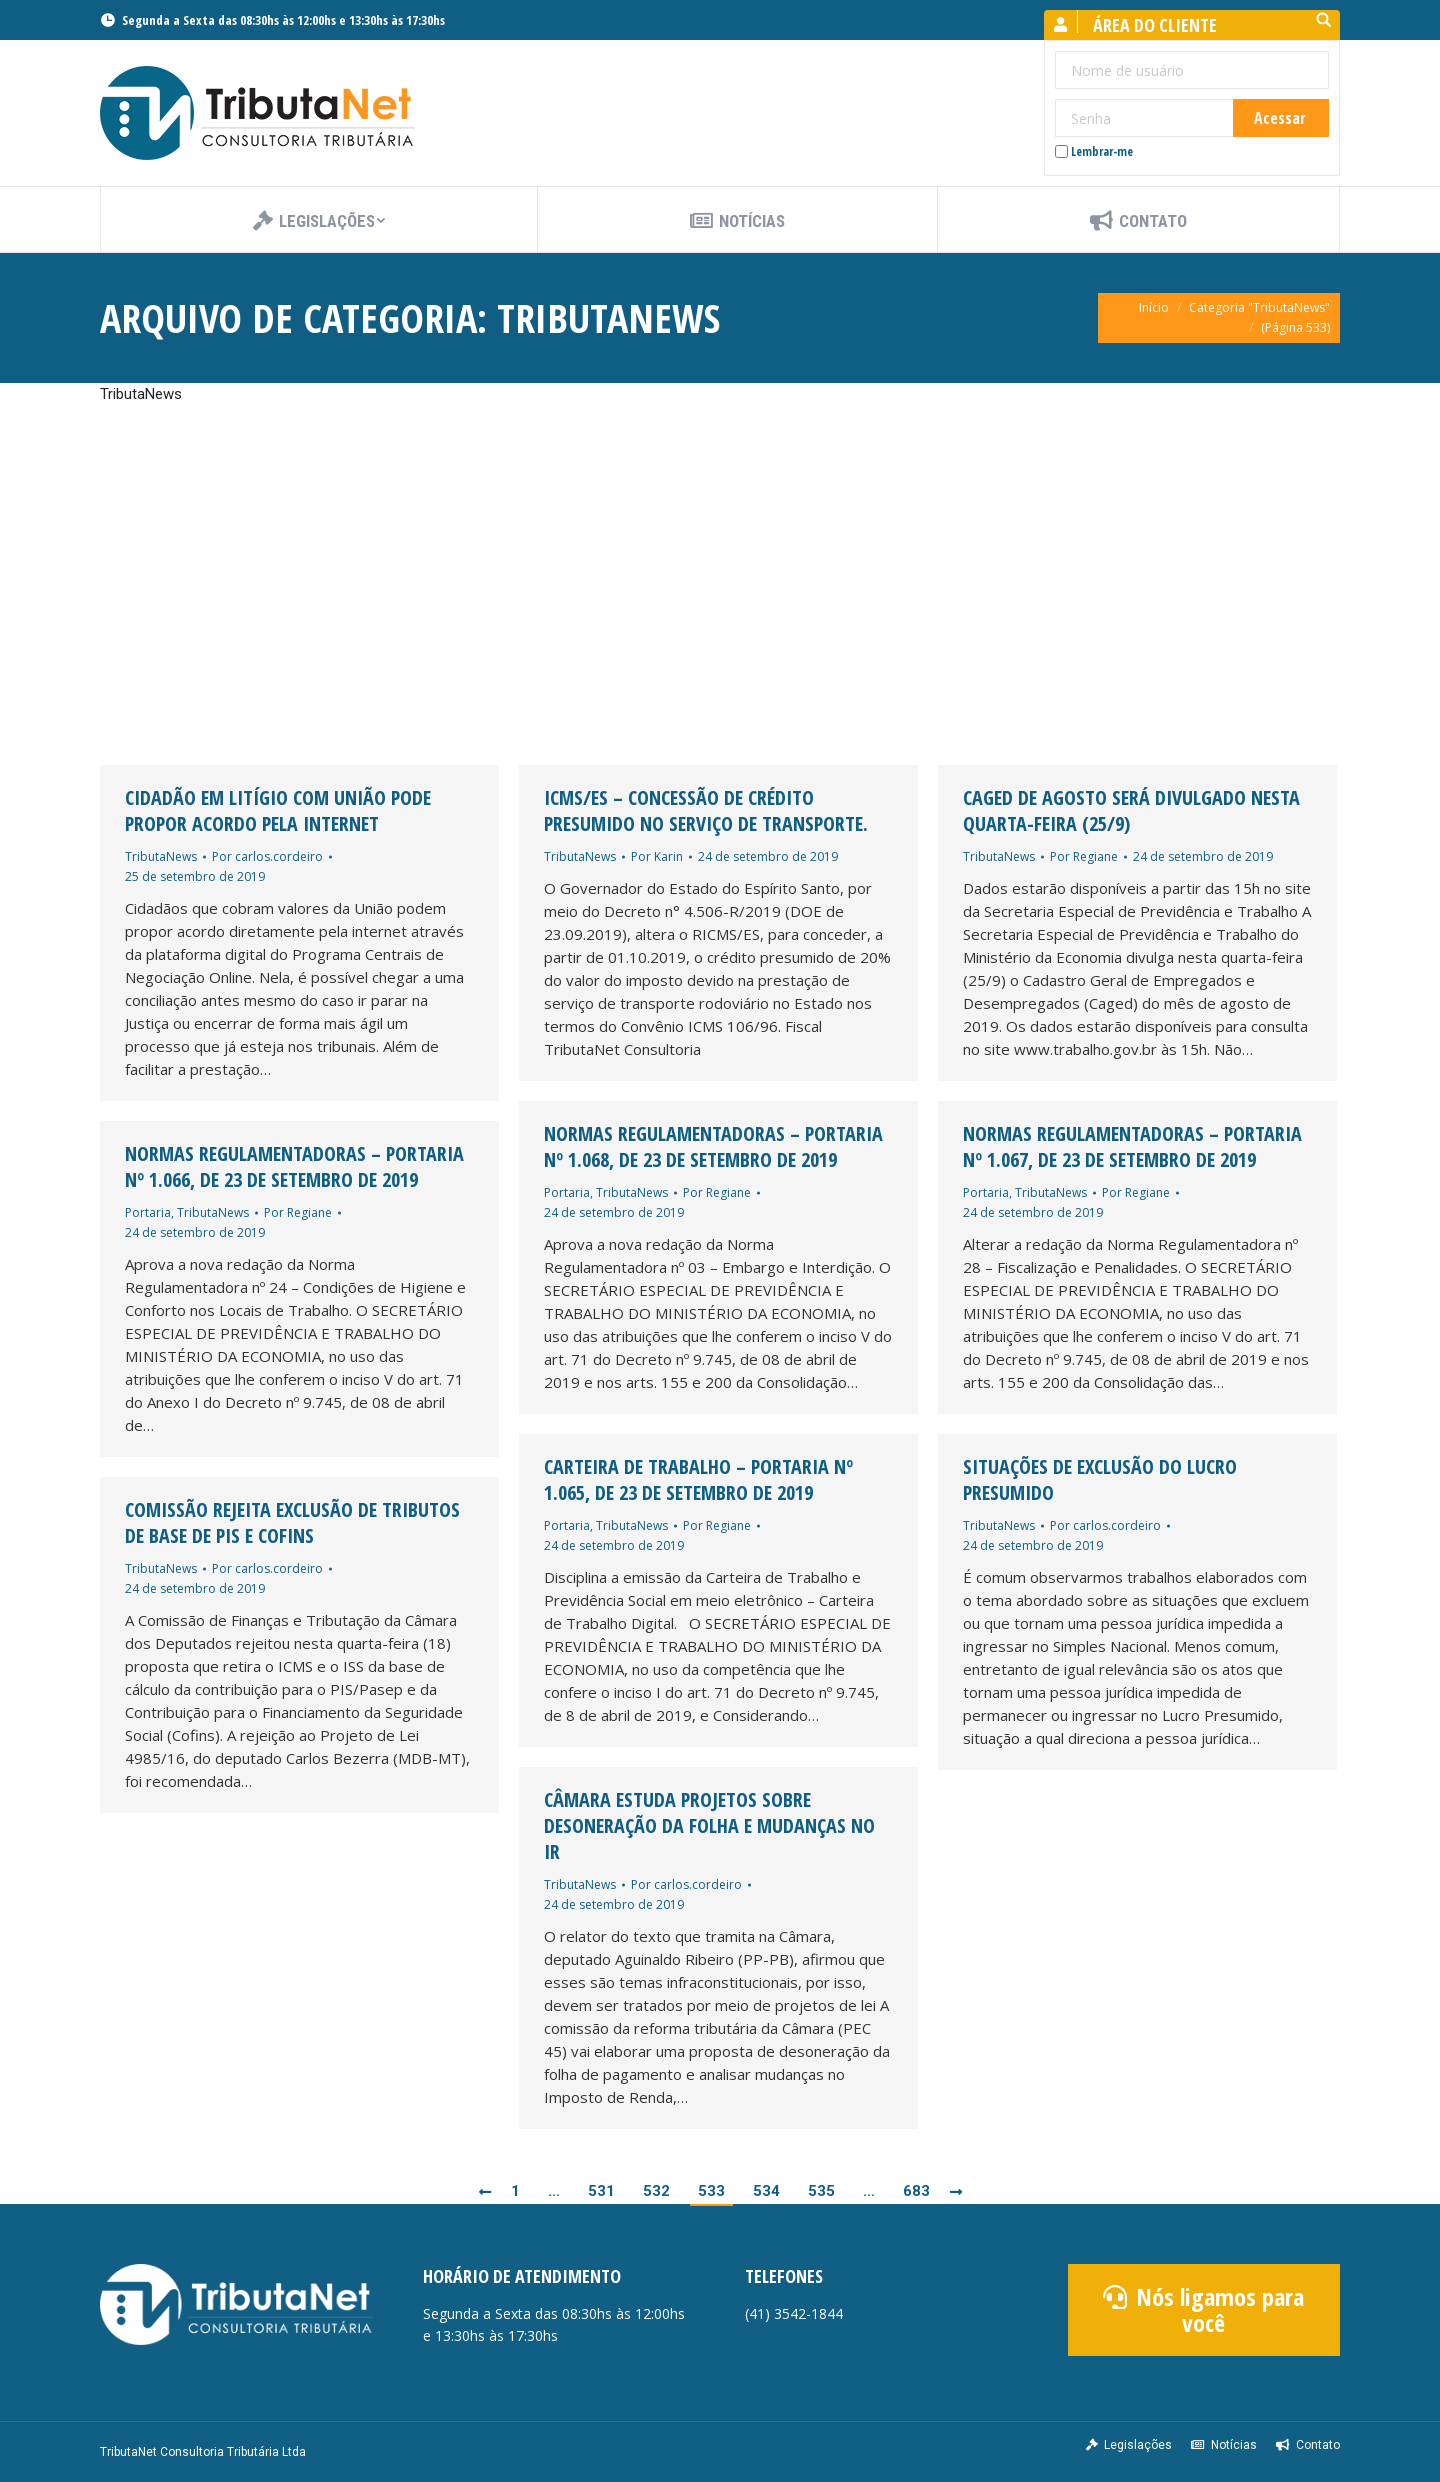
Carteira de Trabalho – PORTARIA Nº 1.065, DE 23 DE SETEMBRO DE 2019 (698, 1480)
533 (711, 2191)
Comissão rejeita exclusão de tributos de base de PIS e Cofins (292, 1523)
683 (916, 2191)
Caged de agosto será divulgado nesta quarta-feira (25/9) (1131, 811)
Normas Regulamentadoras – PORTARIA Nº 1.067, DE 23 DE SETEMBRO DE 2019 (1132, 1147)
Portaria (567, 1192)
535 (821, 2191)
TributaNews (161, 856)
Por (267, 856)
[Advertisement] (720, 585)
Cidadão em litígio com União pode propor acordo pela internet (278, 811)
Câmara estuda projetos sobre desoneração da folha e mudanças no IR (709, 1826)
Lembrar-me (1094, 151)
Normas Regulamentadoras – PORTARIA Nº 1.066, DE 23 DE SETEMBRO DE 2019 (294, 1167)
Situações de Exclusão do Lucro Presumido (1100, 1480)
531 (601, 2191)
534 (766, 2191)
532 (656, 2191)
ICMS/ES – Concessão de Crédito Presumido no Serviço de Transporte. (706, 811)
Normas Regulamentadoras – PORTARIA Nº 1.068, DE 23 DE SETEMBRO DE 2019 (713, 1147)
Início (1154, 307)
